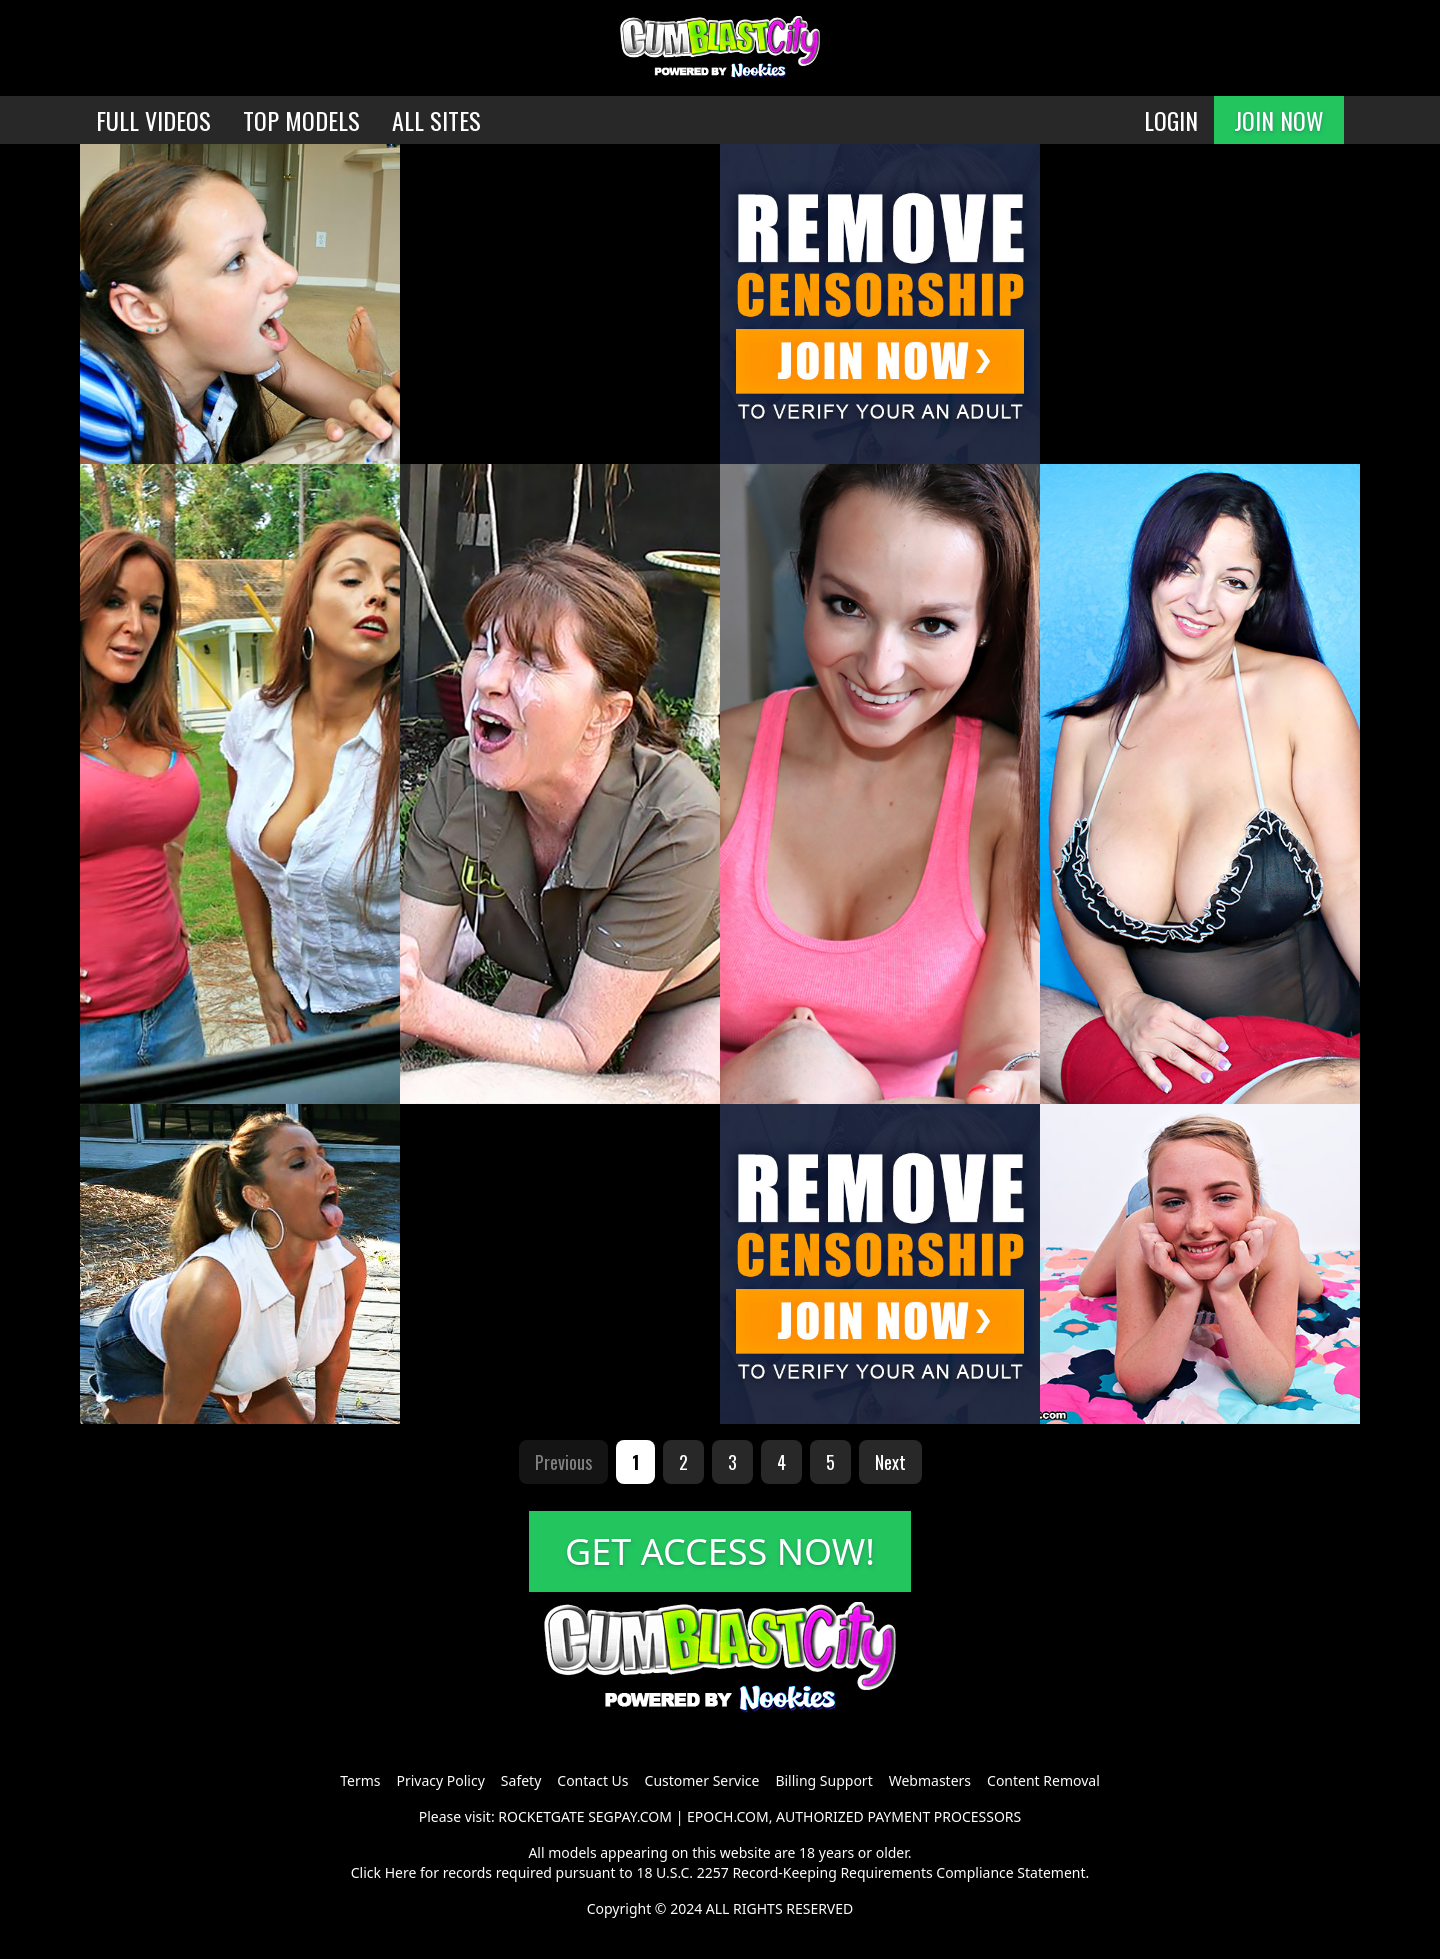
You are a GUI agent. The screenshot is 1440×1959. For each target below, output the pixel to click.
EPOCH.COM (728, 1816)
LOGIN (1171, 120)
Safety (521, 1780)
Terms (360, 1780)
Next (890, 1462)
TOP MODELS (301, 120)
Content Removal (1043, 1780)
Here (401, 1872)
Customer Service (702, 1780)
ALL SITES (436, 120)
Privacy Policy (440, 1780)
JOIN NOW (1279, 120)
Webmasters (930, 1780)
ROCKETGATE (541, 1816)
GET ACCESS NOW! (720, 1551)
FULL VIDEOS (153, 120)
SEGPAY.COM (630, 1816)
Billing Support (823, 1780)
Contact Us (592, 1780)
